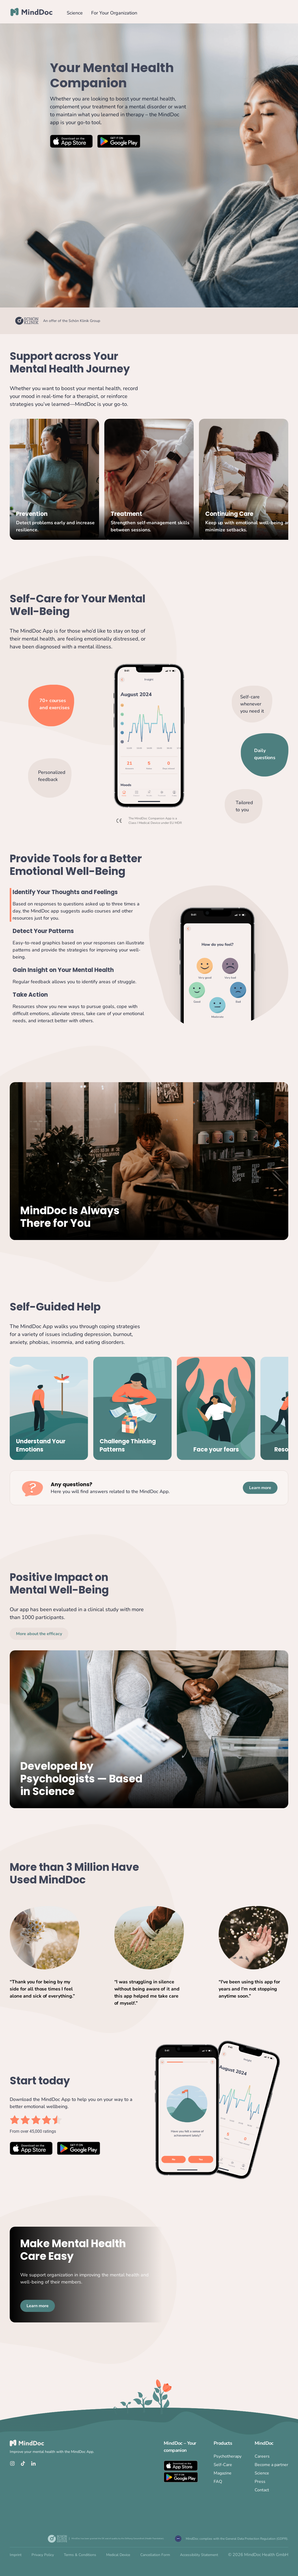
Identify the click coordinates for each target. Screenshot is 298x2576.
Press (260, 2481)
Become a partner (271, 2465)
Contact (262, 2490)
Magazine (223, 2473)
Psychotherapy (228, 2456)
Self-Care (223, 2465)
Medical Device (118, 2554)
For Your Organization (114, 13)
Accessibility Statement (199, 2554)
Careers (262, 2456)
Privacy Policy (43, 2554)
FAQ (218, 2481)
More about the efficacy (39, 1634)
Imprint (16, 2554)
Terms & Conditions (80, 2554)
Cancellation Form (155, 2554)
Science (75, 13)
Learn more (260, 1488)
